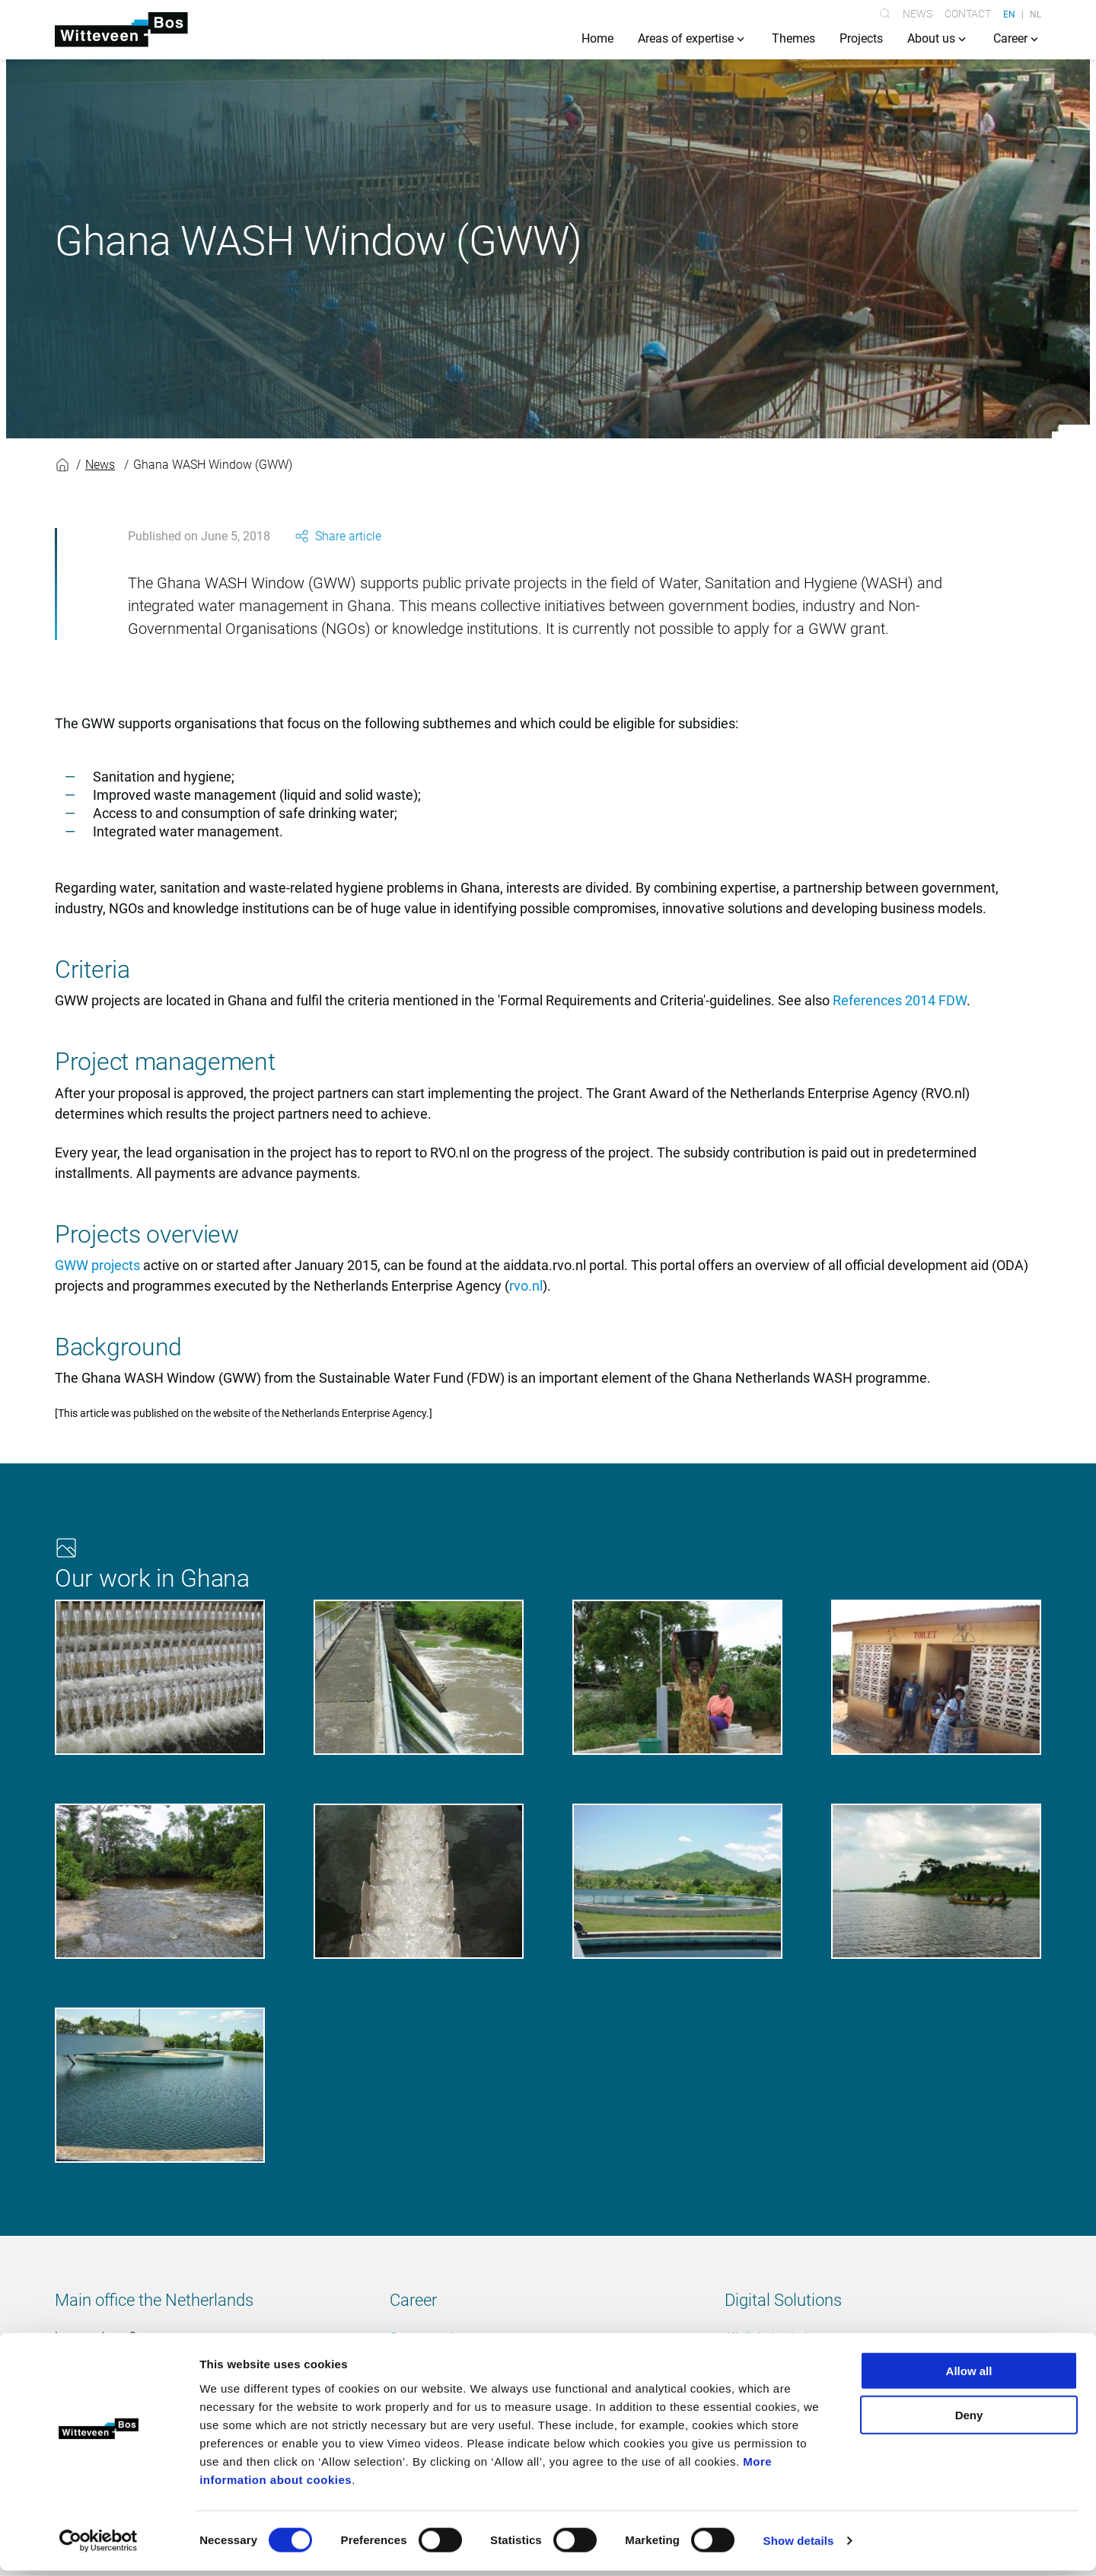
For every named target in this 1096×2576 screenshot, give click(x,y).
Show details (798, 2545)
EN (1009, 13)
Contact (968, 14)
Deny (969, 2420)
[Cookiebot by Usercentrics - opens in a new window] (98, 2546)
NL (1035, 13)
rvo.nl (526, 1287)
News (917, 14)
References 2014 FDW (900, 1002)
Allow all (969, 2375)
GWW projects (97, 1267)
